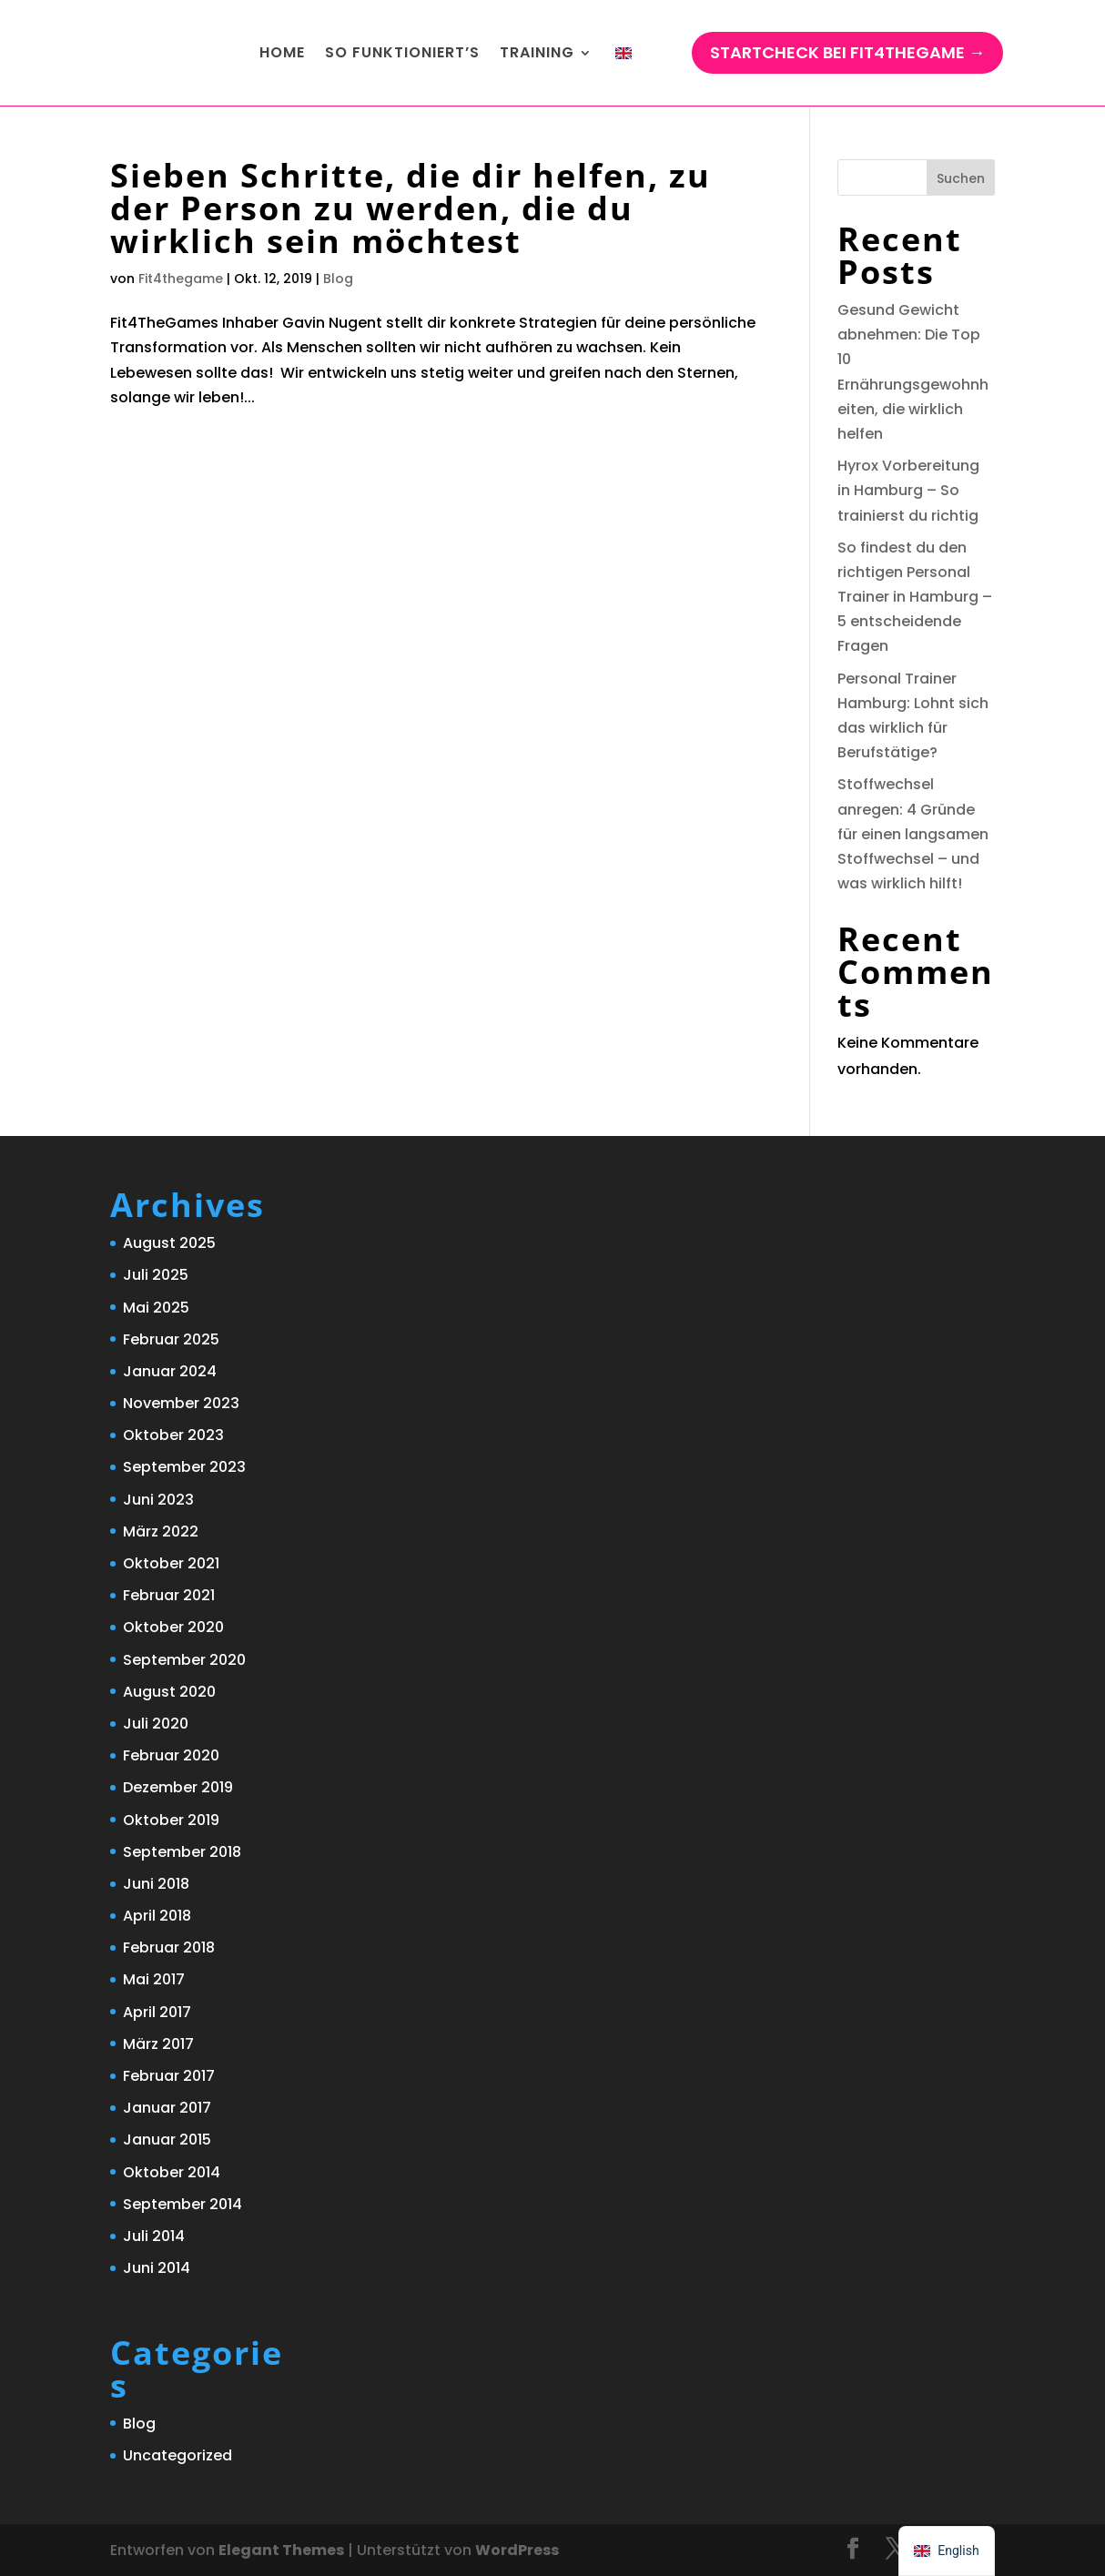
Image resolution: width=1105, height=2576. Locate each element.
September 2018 (182, 1851)
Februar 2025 (171, 1339)
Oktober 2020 (173, 1627)
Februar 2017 (169, 2075)
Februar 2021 (169, 1595)
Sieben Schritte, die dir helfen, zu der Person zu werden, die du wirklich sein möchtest (410, 208)
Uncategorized (177, 2455)
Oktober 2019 (171, 1820)
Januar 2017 (167, 2107)
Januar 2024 (170, 1371)
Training (537, 52)
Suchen (961, 178)
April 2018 (157, 1915)
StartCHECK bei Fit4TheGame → (847, 52)
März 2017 (158, 2043)
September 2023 (184, 1466)
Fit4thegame (180, 278)
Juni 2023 (158, 1499)
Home (282, 52)
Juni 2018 (156, 1883)
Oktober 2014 (171, 2172)
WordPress (517, 2550)
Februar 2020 (171, 1755)
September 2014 (182, 2204)
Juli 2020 (155, 1723)
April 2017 (157, 2012)
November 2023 (181, 1403)
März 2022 (160, 1531)
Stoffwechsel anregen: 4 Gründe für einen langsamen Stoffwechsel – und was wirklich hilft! (912, 834)
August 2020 (169, 1691)
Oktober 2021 (171, 1563)
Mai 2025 (156, 1307)
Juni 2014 (156, 2267)
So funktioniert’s (402, 52)
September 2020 (184, 1659)
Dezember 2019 (178, 1787)
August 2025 (169, 1242)
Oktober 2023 (173, 1435)
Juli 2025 (155, 1274)
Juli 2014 (154, 2236)
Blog (338, 278)
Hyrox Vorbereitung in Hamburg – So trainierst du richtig (908, 490)
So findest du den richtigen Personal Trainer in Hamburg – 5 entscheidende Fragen (914, 597)
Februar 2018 (169, 1947)
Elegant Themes (281, 2550)
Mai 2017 (154, 1979)
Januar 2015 (167, 2139)
